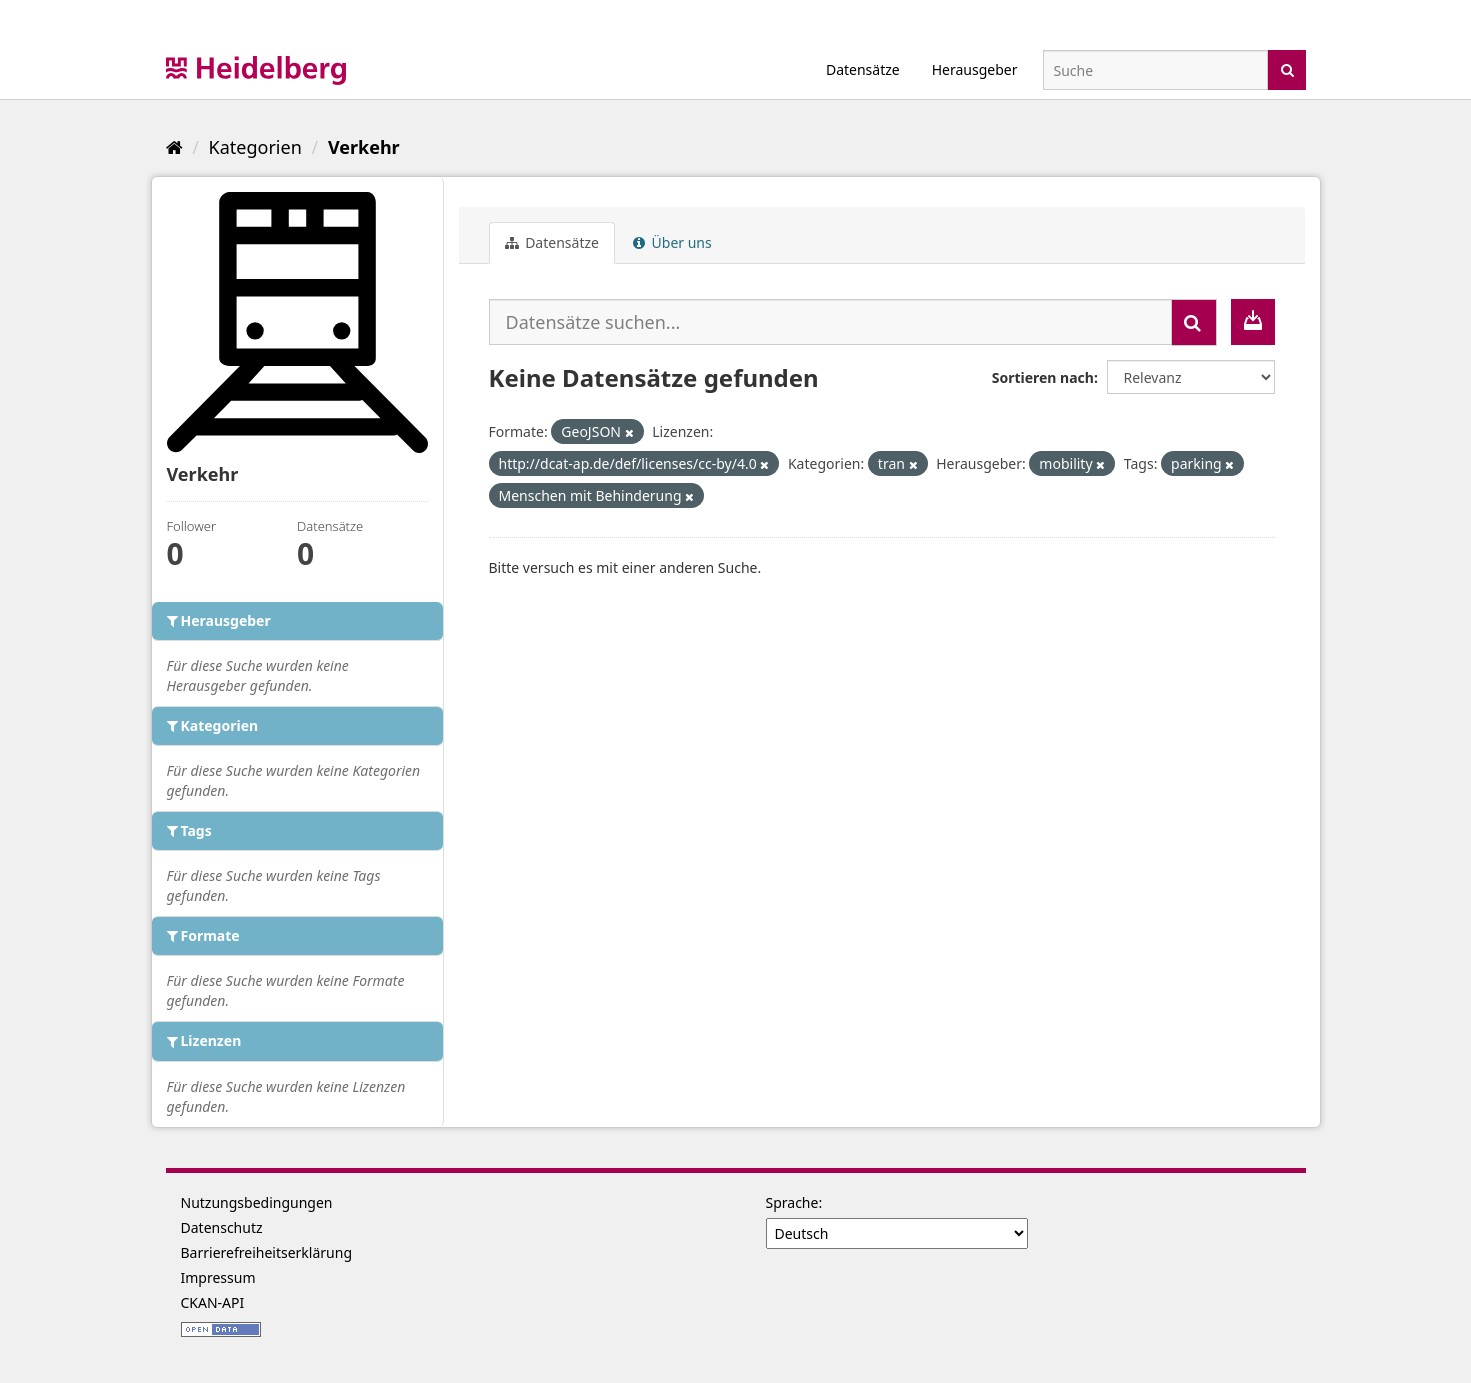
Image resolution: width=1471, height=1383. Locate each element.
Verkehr (364, 147)
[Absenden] (1287, 68)
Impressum (218, 1277)
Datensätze (863, 69)
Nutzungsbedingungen (257, 1202)
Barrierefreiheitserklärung (267, 1252)
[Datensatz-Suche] (1155, 70)
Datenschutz (222, 1227)
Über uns (672, 242)
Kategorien (255, 147)
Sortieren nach (1043, 377)
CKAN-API (213, 1302)
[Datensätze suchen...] (830, 322)
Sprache (792, 1202)
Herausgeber (975, 69)
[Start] (174, 147)
